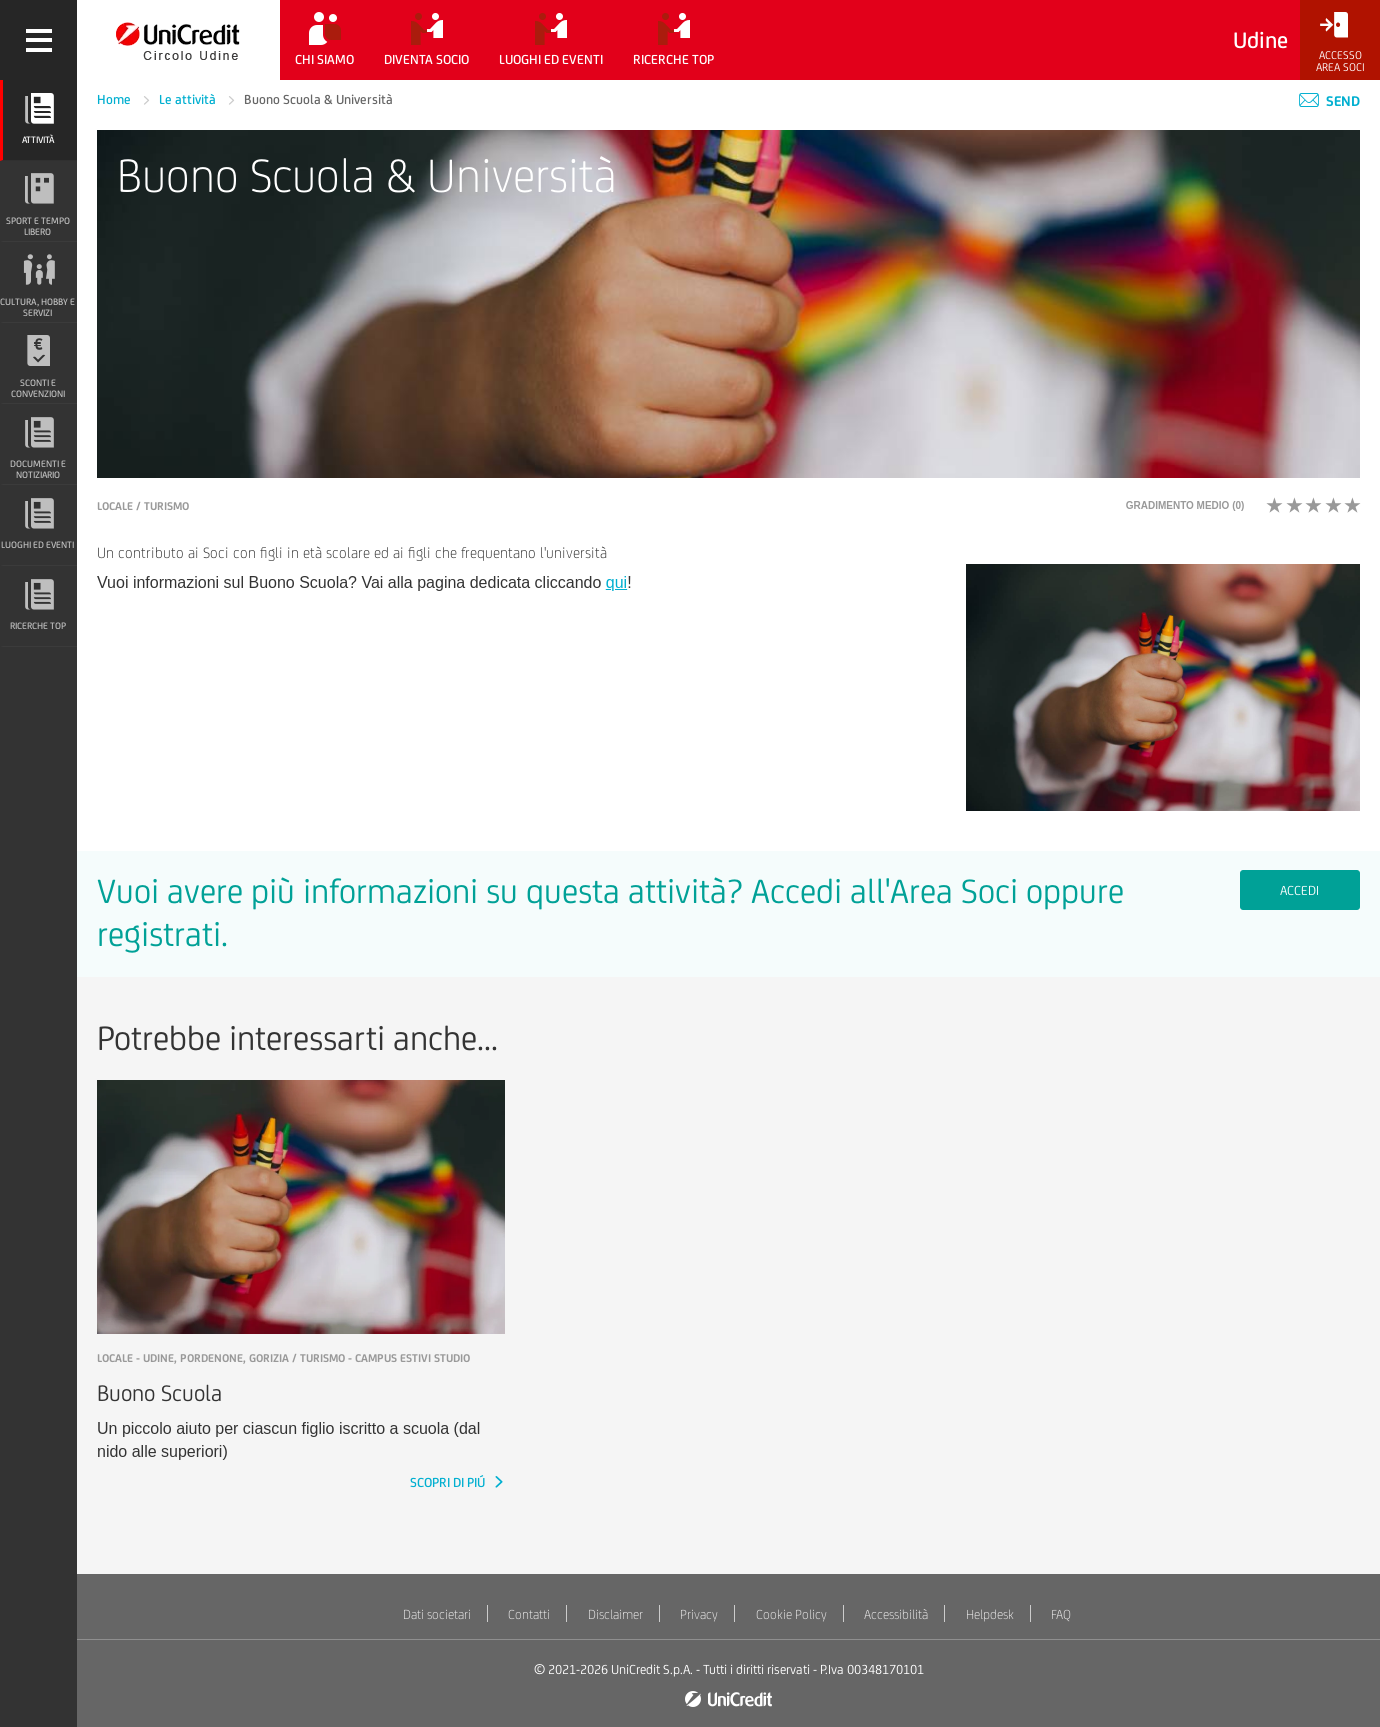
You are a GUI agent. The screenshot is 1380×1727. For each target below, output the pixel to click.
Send (1329, 101)
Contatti (529, 1614)
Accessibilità (896, 1614)
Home (115, 99)
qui (616, 582)
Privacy (699, 1614)
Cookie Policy (791, 1614)
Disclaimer (615, 1614)
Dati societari (437, 1614)
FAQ (1061, 1614)
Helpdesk (990, 1614)
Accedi (1299, 890)
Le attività (189, 99)
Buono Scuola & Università (318, 99)
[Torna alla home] (178, 40)
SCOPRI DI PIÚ (449, 1482)
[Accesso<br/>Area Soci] (1340, 42)
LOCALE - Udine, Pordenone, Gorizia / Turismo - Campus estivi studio (283, 1358)
